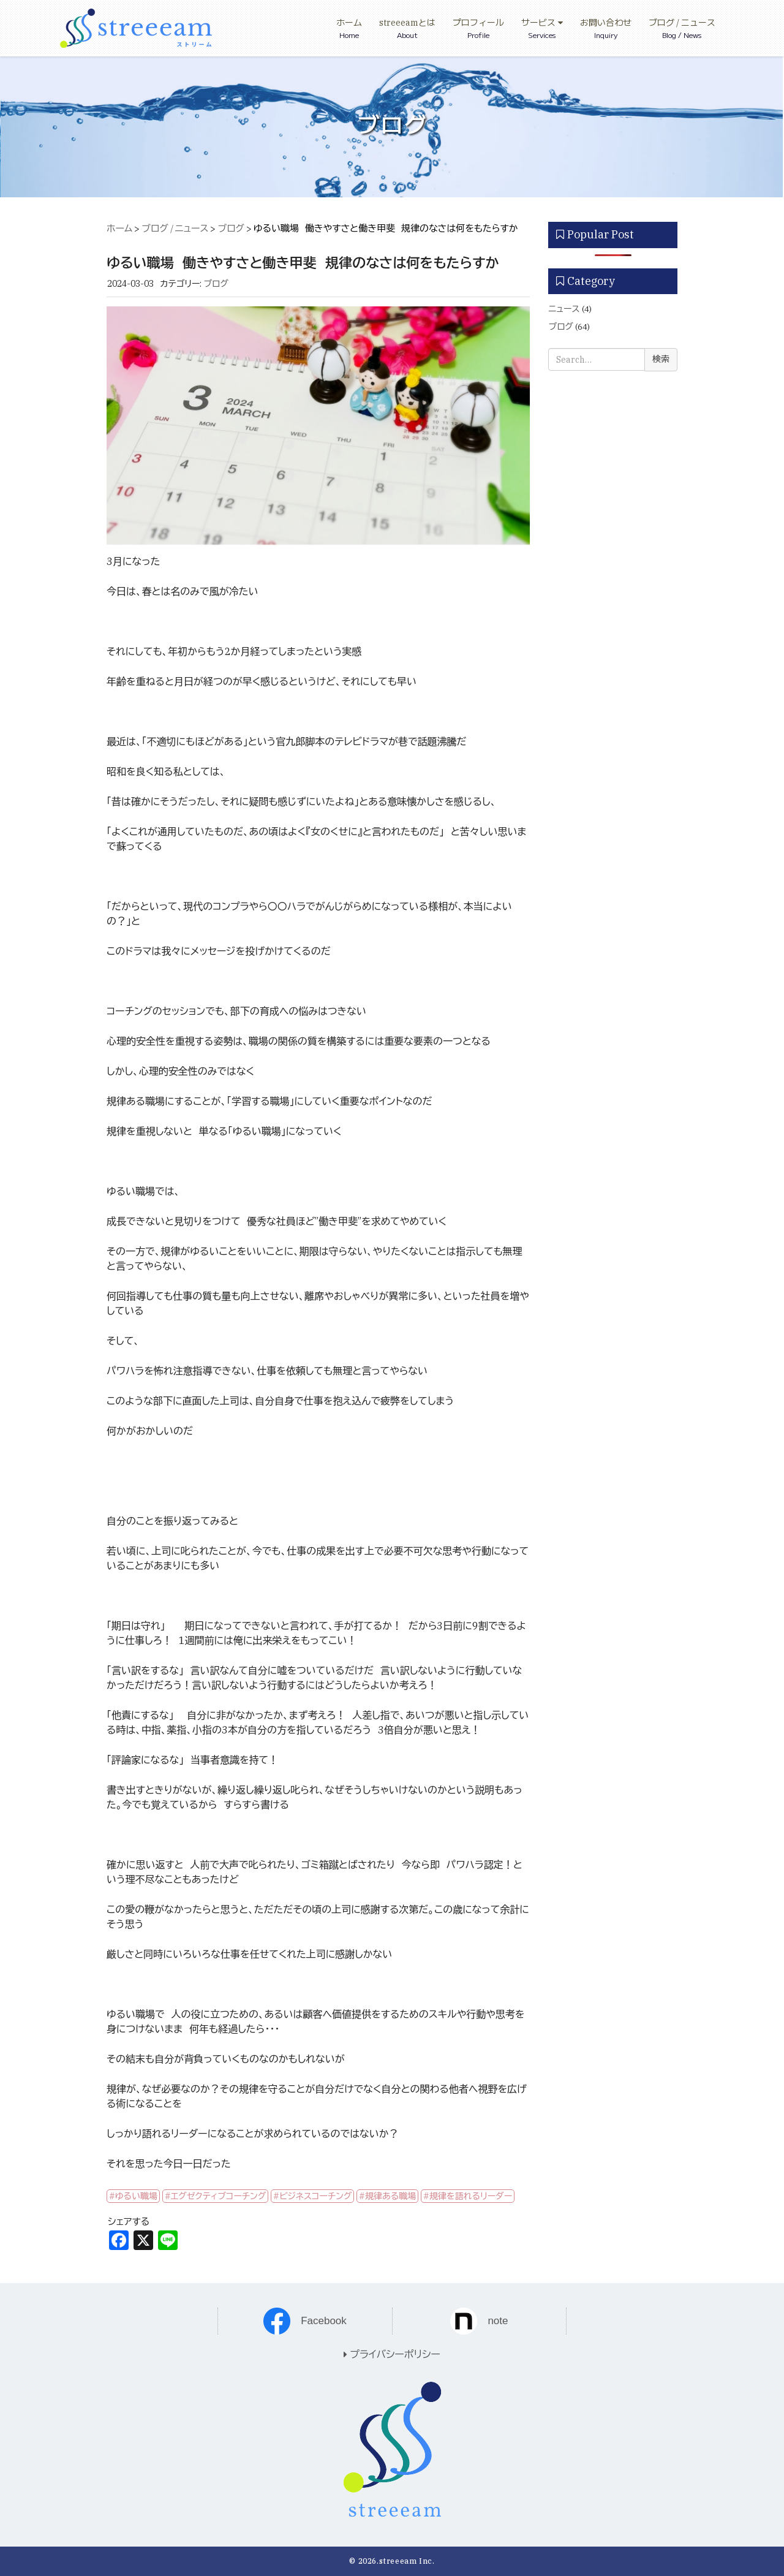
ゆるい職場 (136, 2196)
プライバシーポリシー (392, 2354)
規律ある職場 (390, 2196)
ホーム (119, 228)
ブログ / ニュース (174, 228)
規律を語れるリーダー (470, 2196)
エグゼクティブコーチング (218, 2196)
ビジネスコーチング (315, 2196)
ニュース (563, 308)
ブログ (230, 228)
